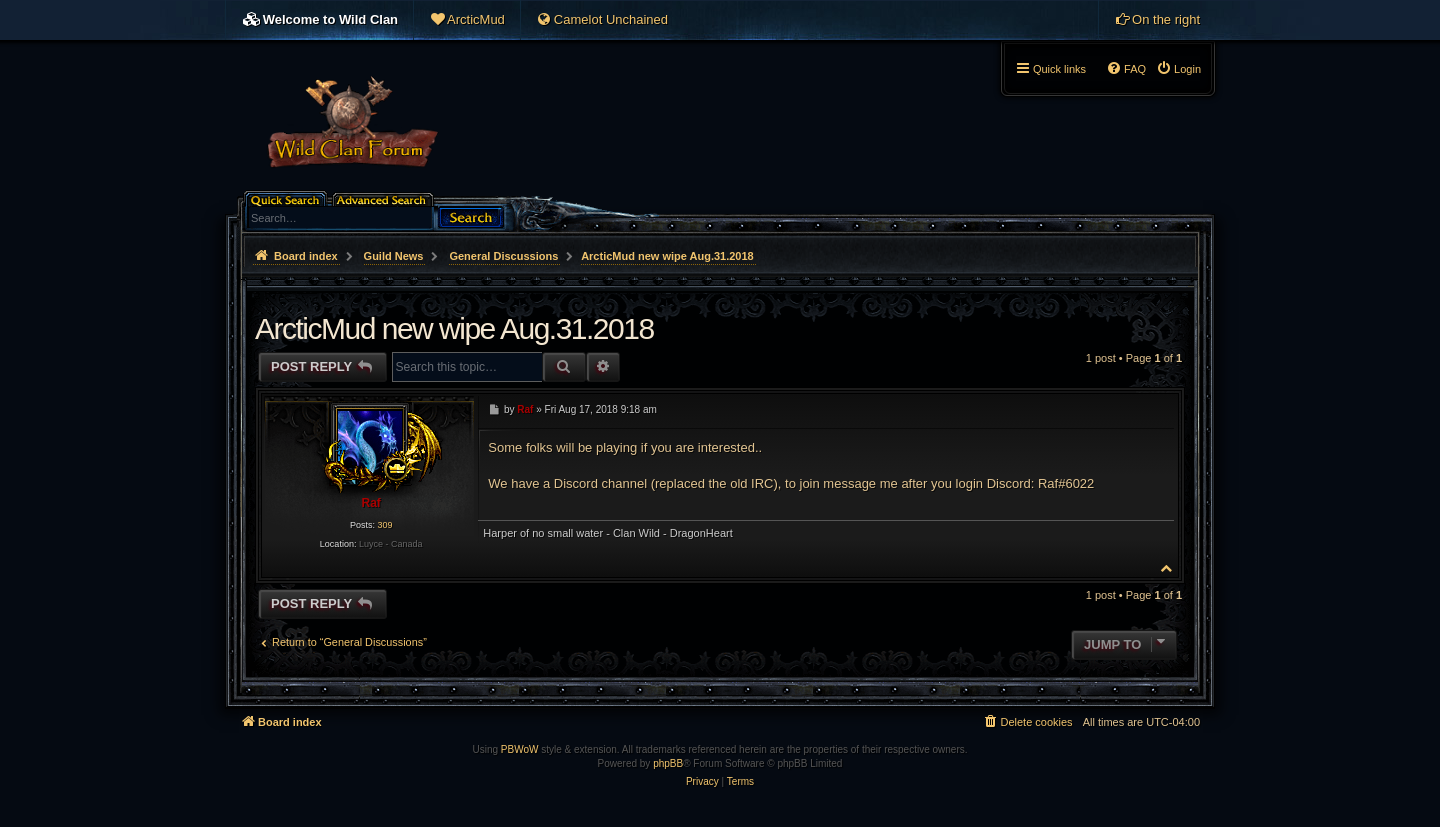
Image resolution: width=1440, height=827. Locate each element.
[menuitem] (467, 20)
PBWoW (520, 749)
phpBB (668, 763)
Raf (370, 503)
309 (384, 525)
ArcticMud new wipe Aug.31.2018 (667, 256)
